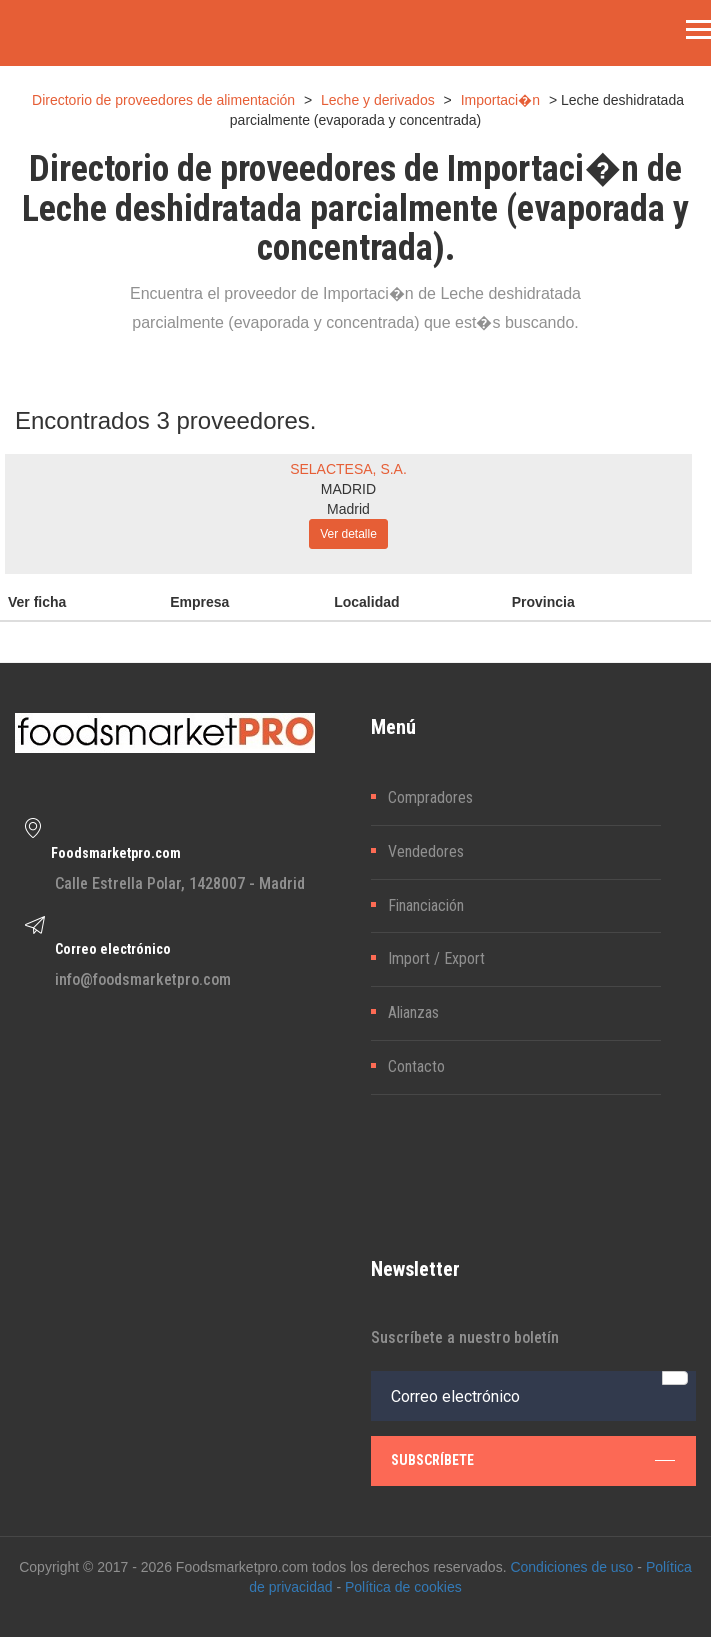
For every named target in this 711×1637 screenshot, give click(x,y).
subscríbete (533, 1460)
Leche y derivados (378, 100)
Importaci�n (500, 100)
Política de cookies (403, 1587)
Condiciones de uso (571, 1567)
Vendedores (426, 851)
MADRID (348, 489)
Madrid (348, 509)
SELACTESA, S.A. (348, 469)
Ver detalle (348, 534)
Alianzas (413, 1012)
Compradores (430, 797)
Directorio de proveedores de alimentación (163, 100)
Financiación (426, 905)
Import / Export (436, 958)
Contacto (416, 1066)
